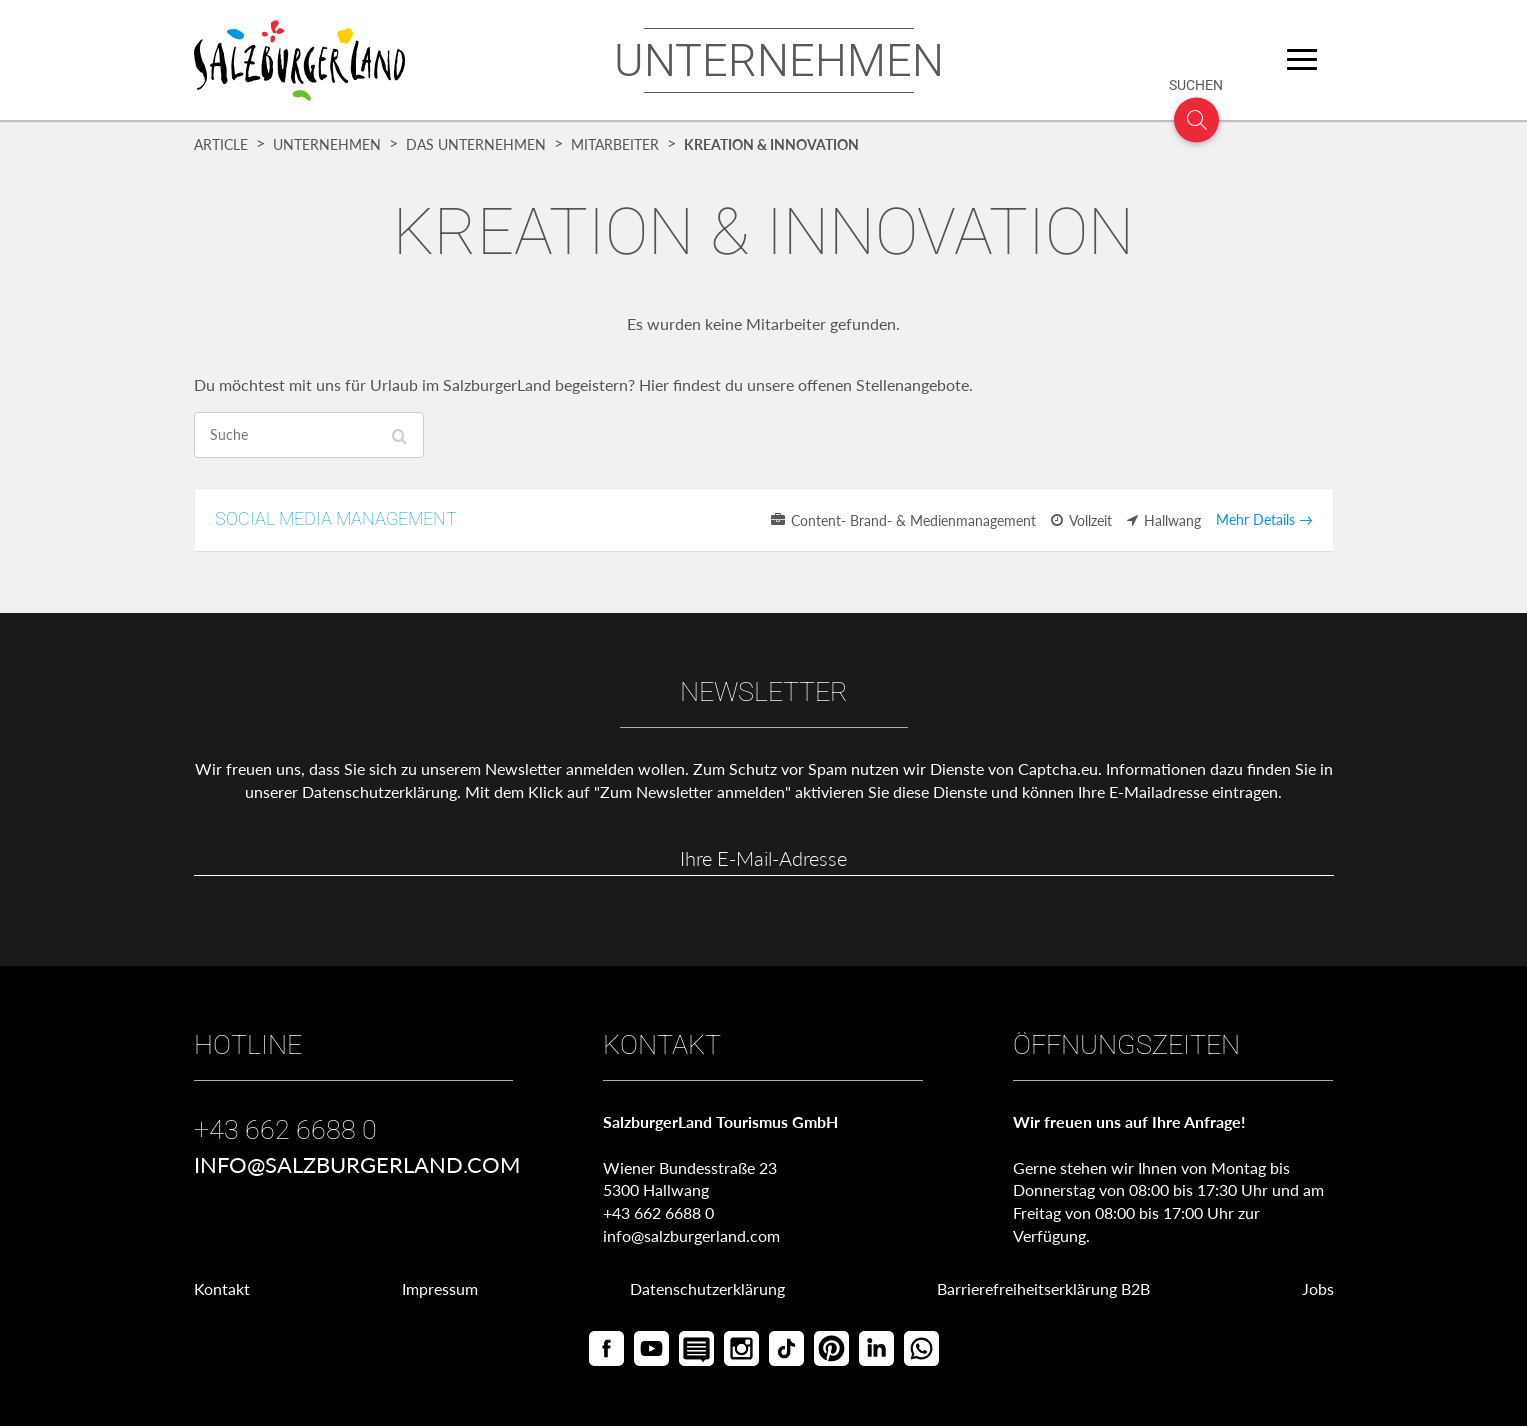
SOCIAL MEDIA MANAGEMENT (336, 518)
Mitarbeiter (615, 145)
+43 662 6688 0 (285, 1130)
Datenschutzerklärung (379, 791)
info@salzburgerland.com (357, 1164)
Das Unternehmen (476, 145)
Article (221, 145)
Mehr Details (1264, 519)
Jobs (1318, 1288)
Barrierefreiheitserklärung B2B (1043, 1288)
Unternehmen (327, 145)
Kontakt (222, 1288)
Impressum (440, 1288)
